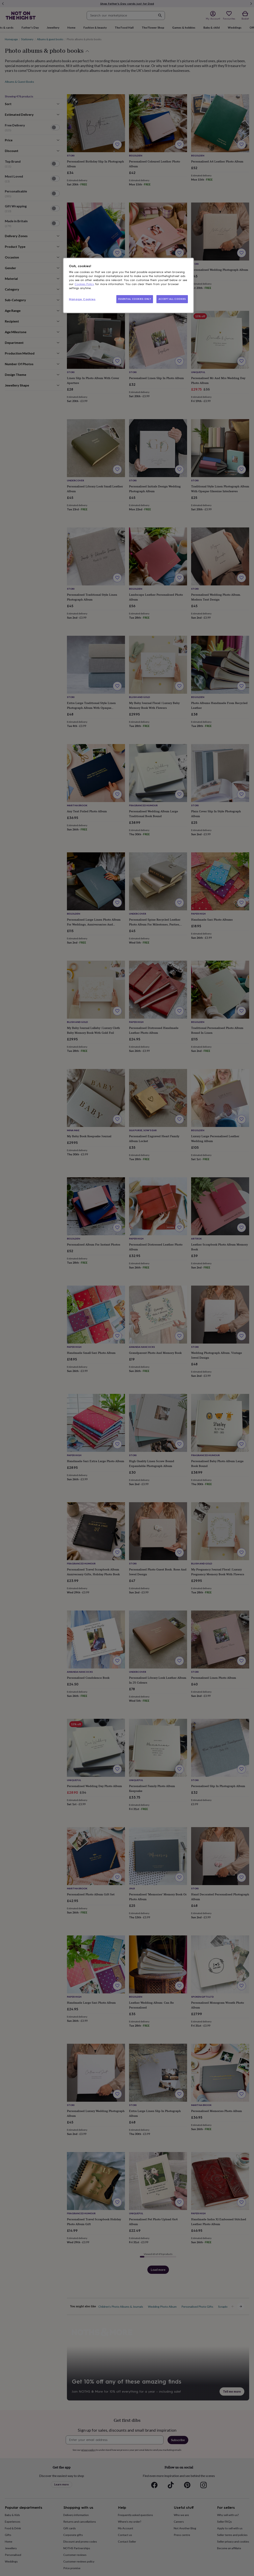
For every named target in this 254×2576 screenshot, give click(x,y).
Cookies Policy (84, 284)
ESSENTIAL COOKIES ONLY (134, 299)
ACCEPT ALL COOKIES (172, 299)
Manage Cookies (82, 299)
